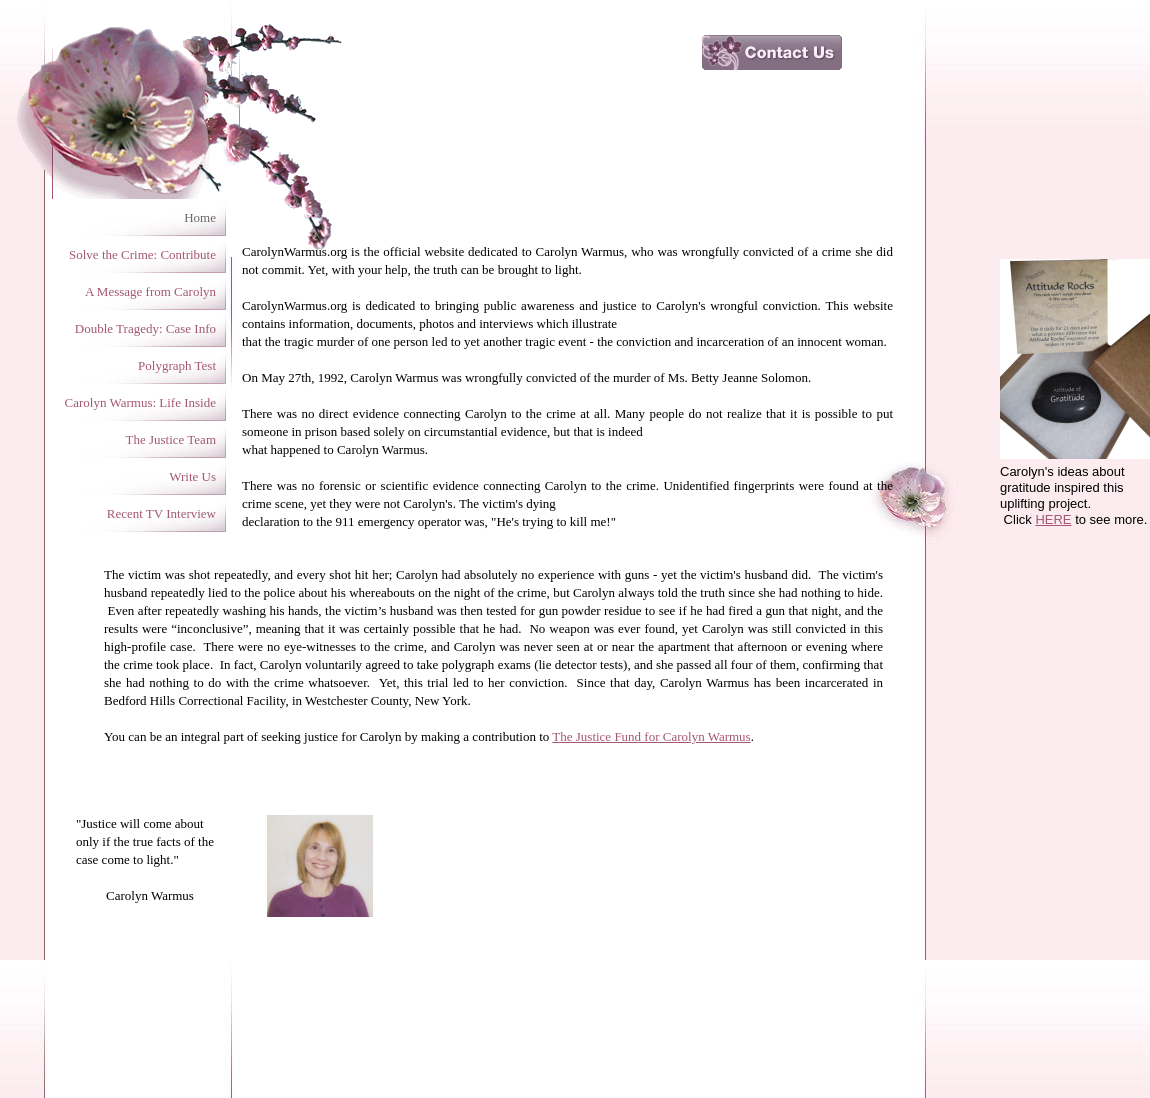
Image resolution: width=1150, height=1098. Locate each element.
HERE (1053, 519)
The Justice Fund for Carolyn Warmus (651, 736)
